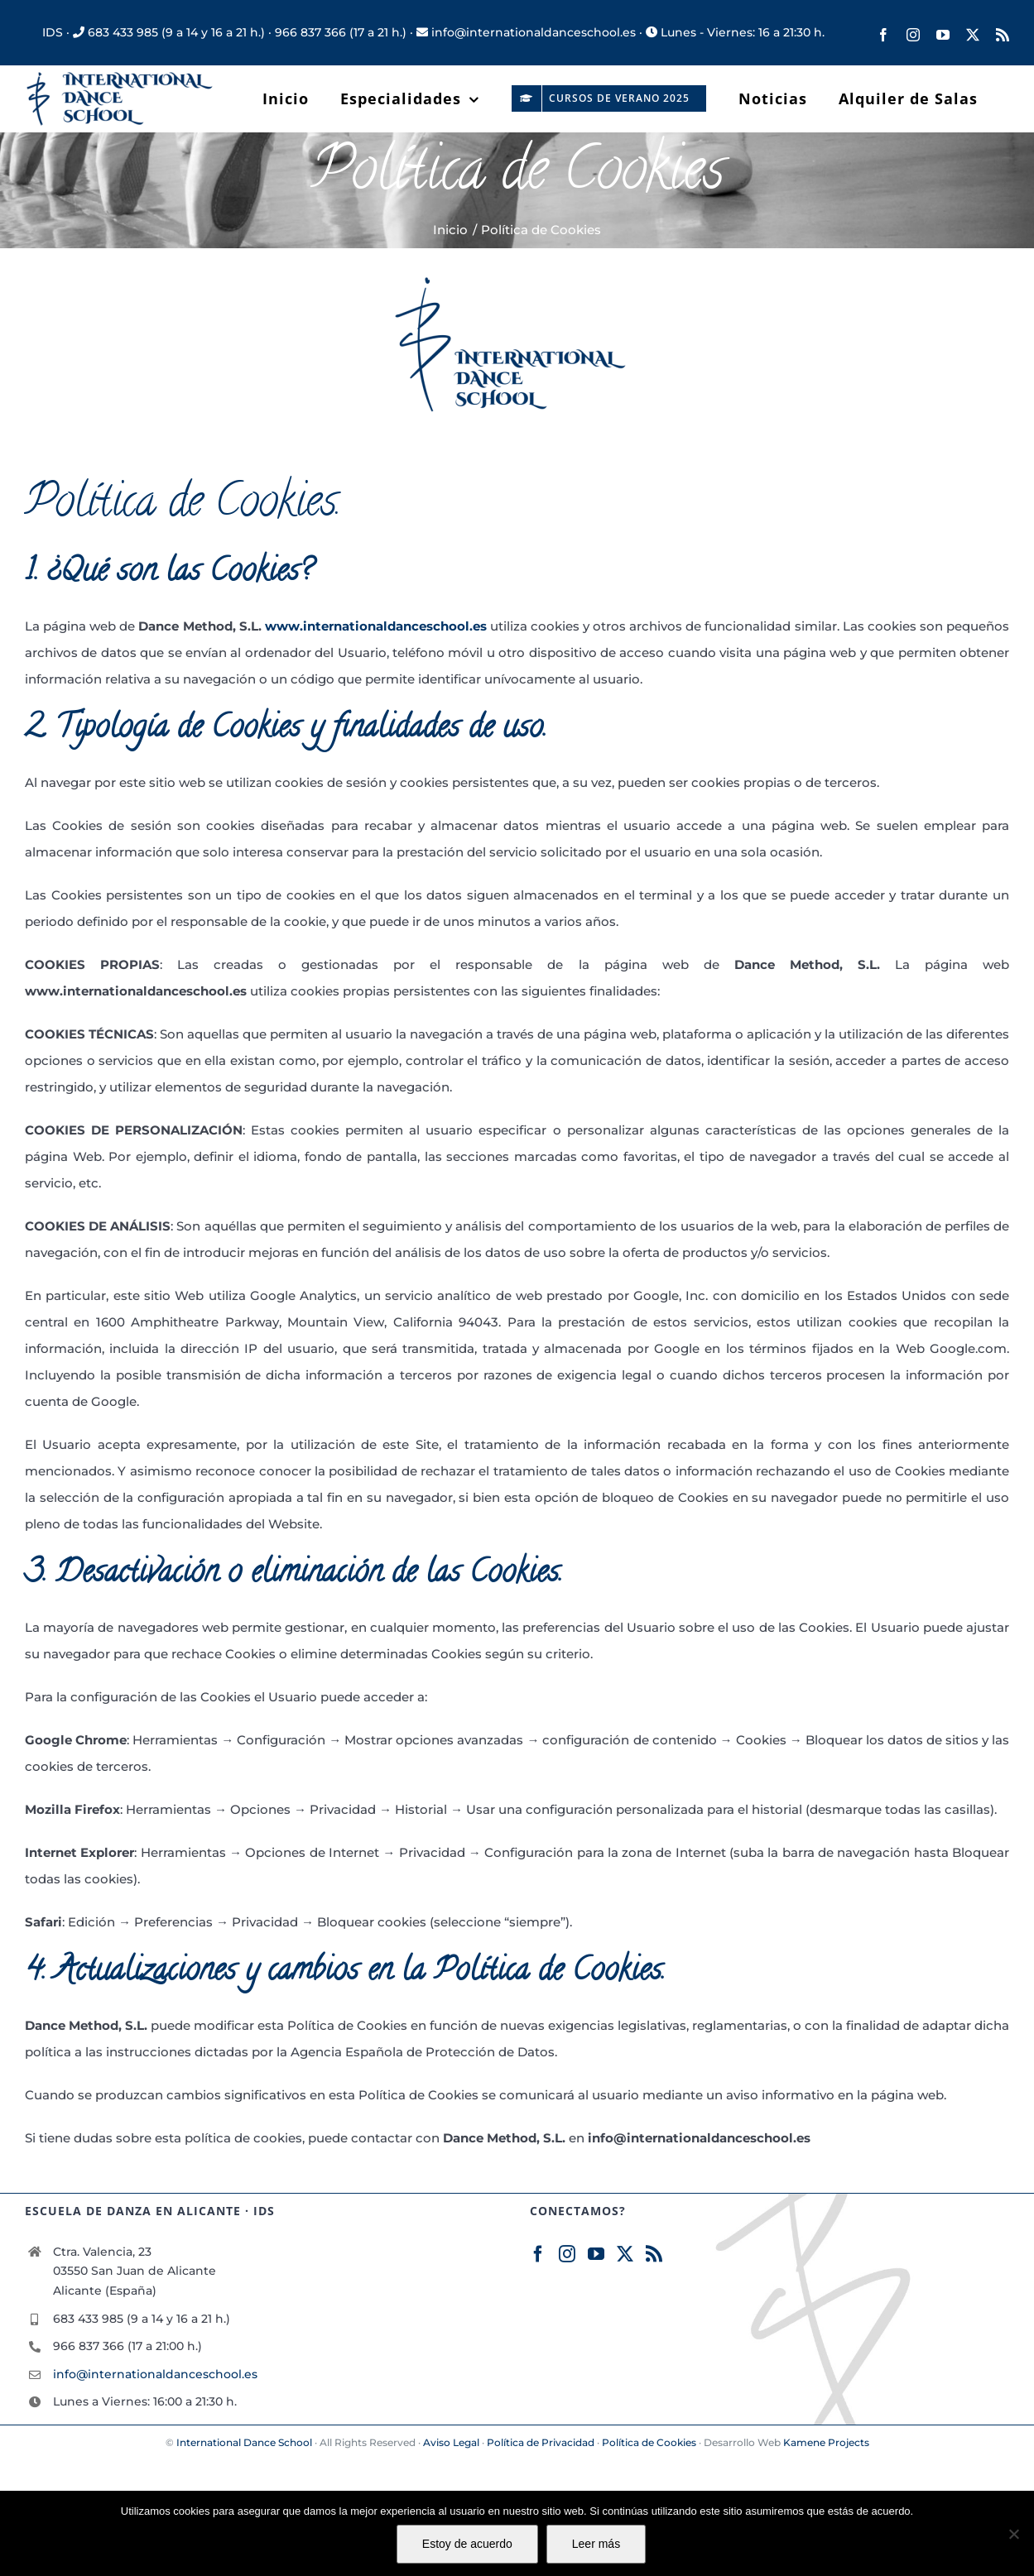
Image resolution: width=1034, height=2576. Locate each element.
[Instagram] (567, 2254)
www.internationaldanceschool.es (376, 626)
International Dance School (244, 2442)
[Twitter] (625, 2254)
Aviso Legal (451, 2442)
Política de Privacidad (540, 2442)
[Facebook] (538, 2254)
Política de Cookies (649, 2442)
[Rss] (654, 2254)
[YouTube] (596, 2254)
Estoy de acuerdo (467, 2543)
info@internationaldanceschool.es (155, 2374)
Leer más (596, 2543)
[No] (1013, 2534)
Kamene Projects (826, 2442)
